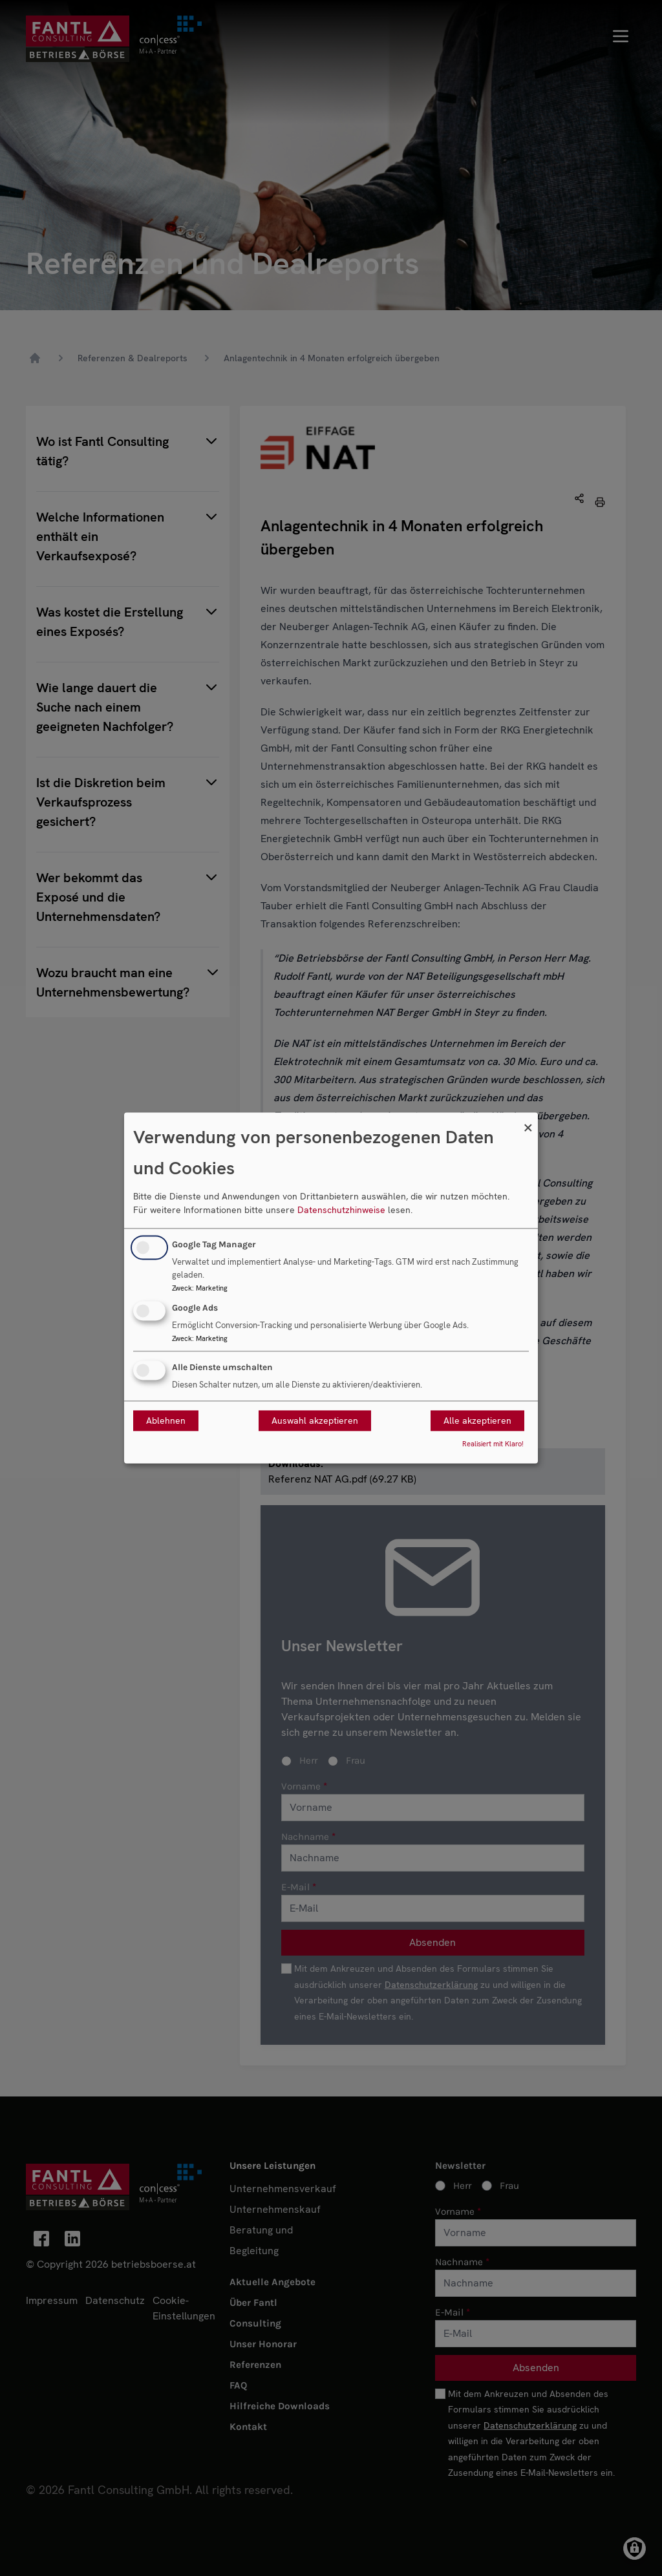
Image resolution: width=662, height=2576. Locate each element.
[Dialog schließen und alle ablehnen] (528, 1120)
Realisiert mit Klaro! (493, 1444)
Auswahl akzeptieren (315, 1421)
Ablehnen (166, 1421)
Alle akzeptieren (477, 1421)
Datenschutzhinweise (341, 1210)
